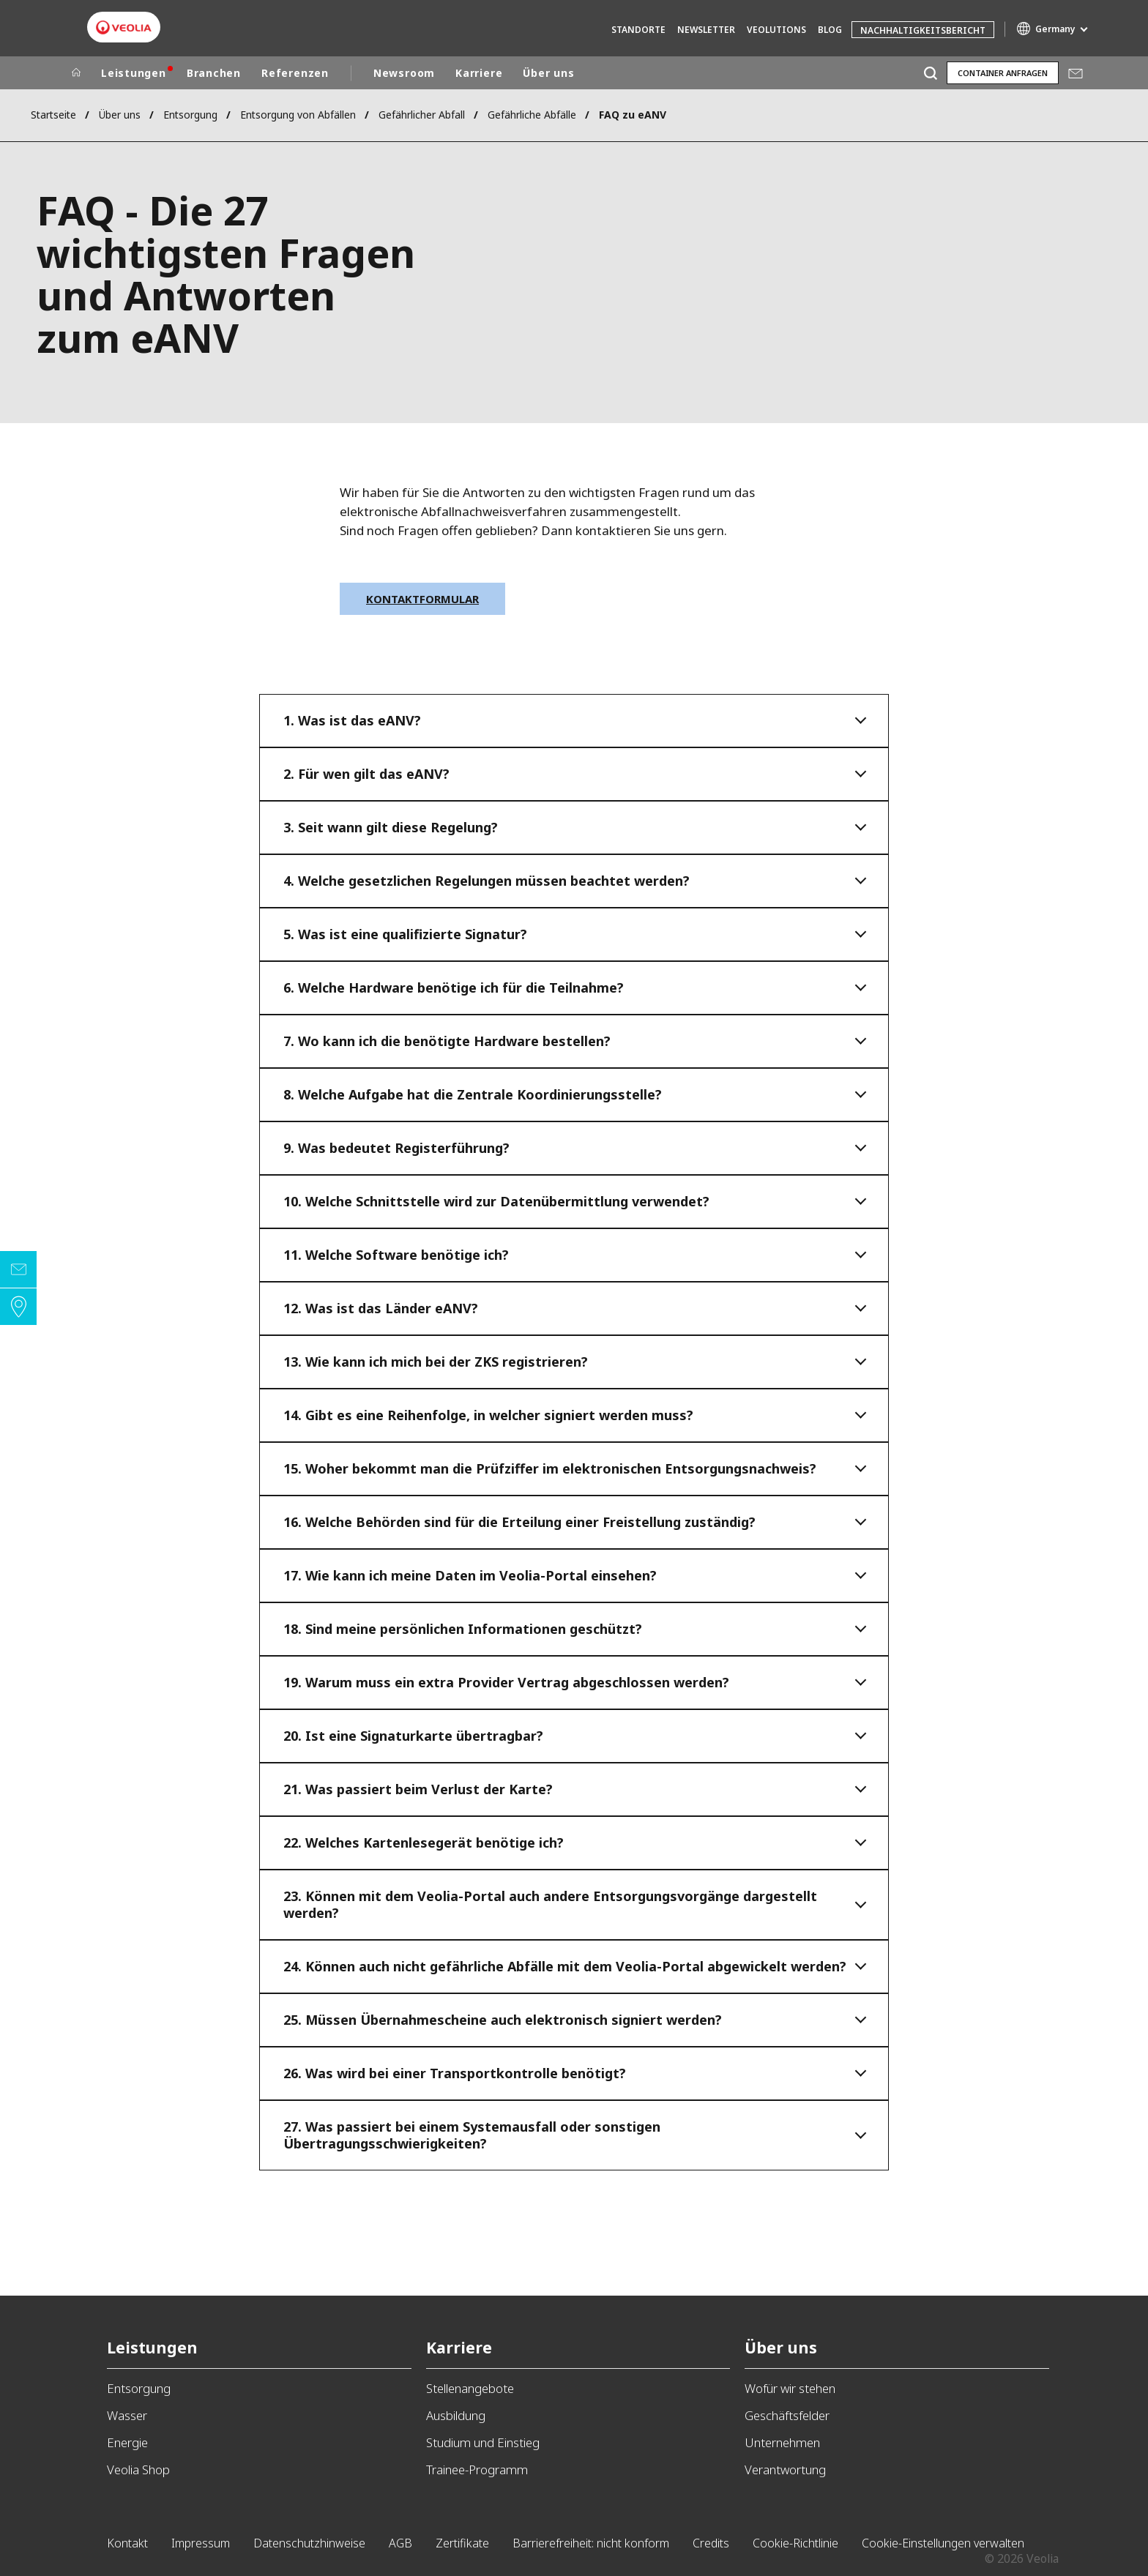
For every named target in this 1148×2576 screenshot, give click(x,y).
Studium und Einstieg (483, 2442)
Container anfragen (1003, 72)
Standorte (638, 29)
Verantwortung (785, 2469)
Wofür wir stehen (790, 2388)
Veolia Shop (138, 2469)
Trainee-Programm (477, 2469)
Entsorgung (190, 115)
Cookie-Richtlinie (795, 2543)
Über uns (548, 73)
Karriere (478, 73)
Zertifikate (462, 2543)
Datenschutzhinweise (309, 2543)
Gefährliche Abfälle (532, 115)
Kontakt (127, 2543)
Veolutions (776, 29)
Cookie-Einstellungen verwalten (943, 2543)
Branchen (214, 73)
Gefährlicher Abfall (422, 115)
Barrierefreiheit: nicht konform (590, 2543)
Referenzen (295, 73)
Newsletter (706, 29)
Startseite (53, 115)
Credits (711, 2543)
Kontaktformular (422, 598)
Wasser (127, 2415)
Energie (127, 2442)
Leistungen (133, 73)
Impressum (200, 2543)
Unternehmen (782, 2442)
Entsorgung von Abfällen (298, 115)
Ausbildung (455, 2415)
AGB (400, 2543)
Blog (830, 29)
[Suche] (930, 72)
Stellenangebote (470, 2388)
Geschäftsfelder (787, 2415)
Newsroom (404, 73)
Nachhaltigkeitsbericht (922, 30)
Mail (1075, 73)
